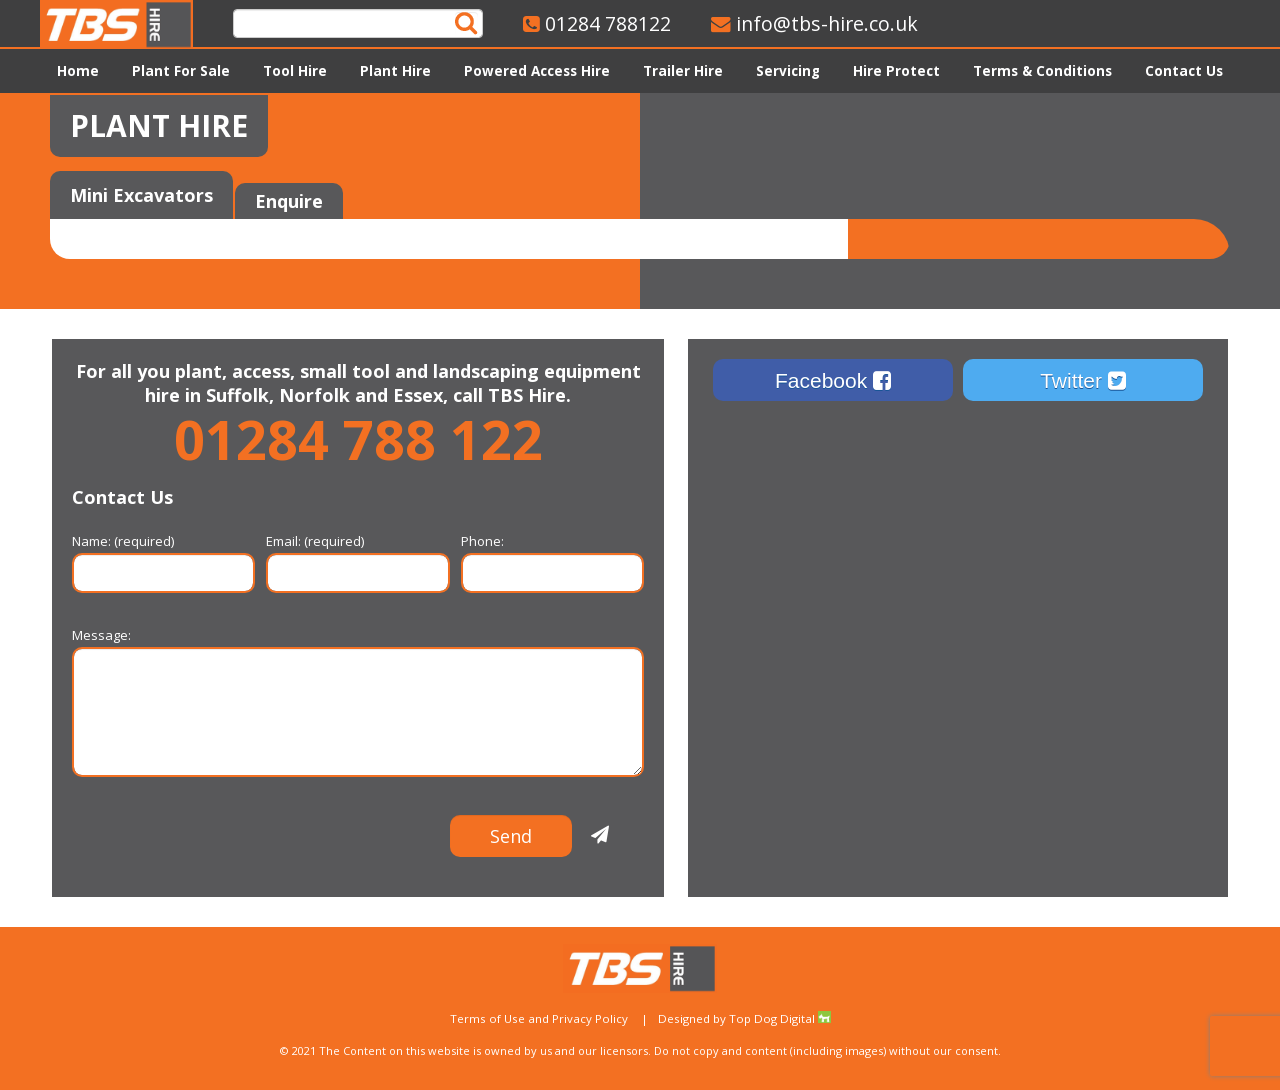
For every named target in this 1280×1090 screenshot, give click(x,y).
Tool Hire (295, 71)
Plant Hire (395, 71)
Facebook (833, 380)
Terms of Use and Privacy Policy (539, 1018)
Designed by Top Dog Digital (744, 1018)
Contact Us (1184, 71)
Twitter (1083, 380)
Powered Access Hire (537, 71)
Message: (358, 647)
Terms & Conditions (1042, 71)
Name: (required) (163, 553)
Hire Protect (896, 71)
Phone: (552, 553)
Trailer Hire (683, 71)
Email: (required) (357, 553)
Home (78, 71)
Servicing (788, 71)
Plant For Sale (181, 71)
